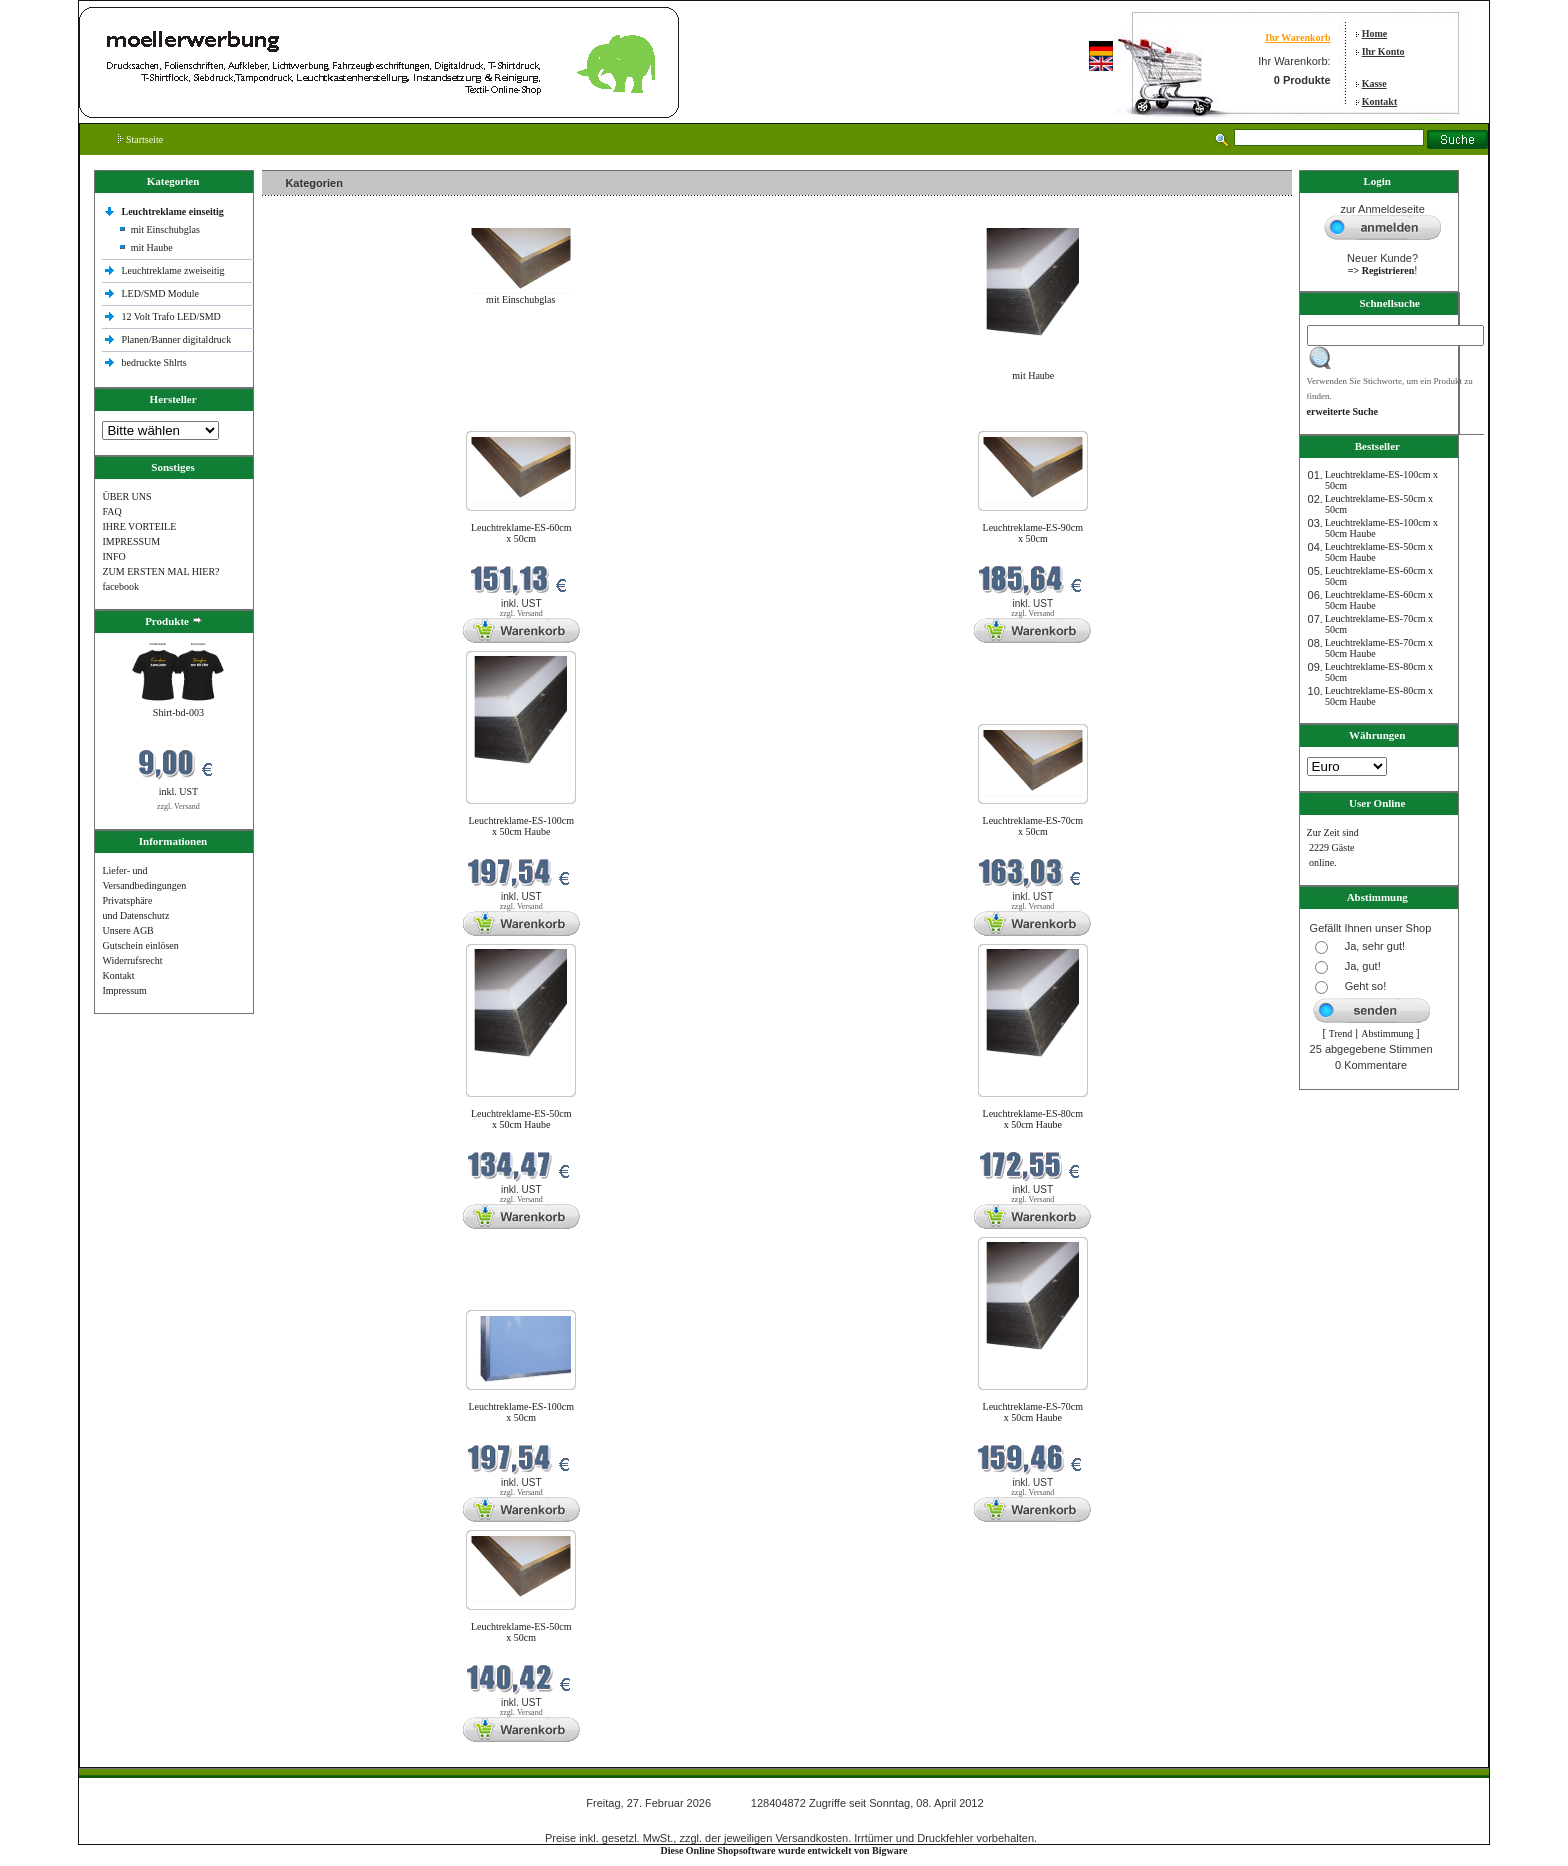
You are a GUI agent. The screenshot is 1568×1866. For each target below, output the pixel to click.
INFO (113, 556)
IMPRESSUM (131, 541)
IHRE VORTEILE (139, 526)
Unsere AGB (127, 930)
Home (1375, 33)
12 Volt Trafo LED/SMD (170, 316)
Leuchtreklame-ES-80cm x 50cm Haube (1033, 1119)
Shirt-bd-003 (178, 712)
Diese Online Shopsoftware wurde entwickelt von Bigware (784, 1850)
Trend (1341, 1033)
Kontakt (1380, 101)
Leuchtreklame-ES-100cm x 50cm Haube (521, 826)
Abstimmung (1387, 1033)
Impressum (124, 990)
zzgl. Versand (178, 806)
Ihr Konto (1383, 51)
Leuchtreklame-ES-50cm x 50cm (521, 1632)
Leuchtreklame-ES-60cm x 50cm (521, 533)
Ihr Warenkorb (1297, 37)
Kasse (1374, 83)
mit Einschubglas (165, 229)
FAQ (111, 511)
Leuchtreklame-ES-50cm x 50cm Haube (521, 1119)
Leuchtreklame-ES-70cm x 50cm (1033, 826)
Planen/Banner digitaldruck (176, 339)
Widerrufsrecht (132, 960)
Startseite (140, 139)
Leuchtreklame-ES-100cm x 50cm (521, 1412)
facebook (120, 586)
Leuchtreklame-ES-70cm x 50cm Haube (1033, 1412)
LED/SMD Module (160, 293)
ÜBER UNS (126, 496)
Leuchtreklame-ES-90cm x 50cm (1033, 533)
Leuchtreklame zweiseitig (174, 270)
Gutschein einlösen (140, 945)
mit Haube (152, 247)
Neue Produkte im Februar (322, 418)
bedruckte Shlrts (153, 362)
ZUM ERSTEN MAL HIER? (160, 571)
